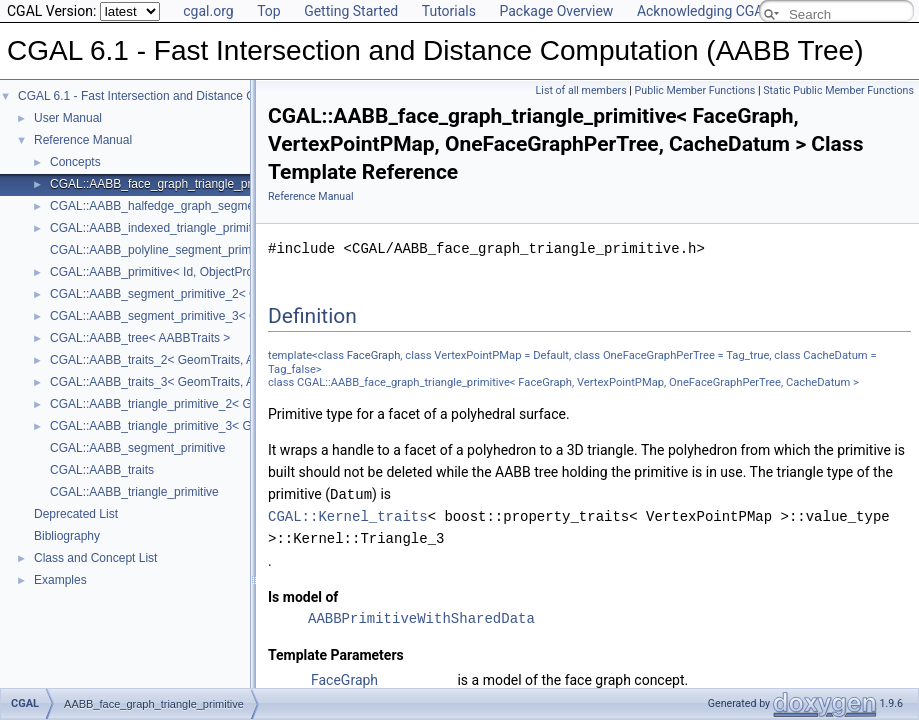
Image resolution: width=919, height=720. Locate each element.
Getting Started (351, 11)
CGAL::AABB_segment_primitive (137, 448)
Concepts (75, 162)
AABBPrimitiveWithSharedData (421, 617)
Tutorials (449, 11)
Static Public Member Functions (838, 90)
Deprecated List (76, 514)
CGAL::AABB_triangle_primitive (134, 492)
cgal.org (208, 11)
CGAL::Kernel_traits (348, 515)
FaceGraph (374, 355)
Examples (60, 580)
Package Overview (556, 11)
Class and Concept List (95, 558)
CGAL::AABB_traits (102, 470)
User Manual (68, 118)
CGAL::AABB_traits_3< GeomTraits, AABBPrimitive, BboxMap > (221, 382)
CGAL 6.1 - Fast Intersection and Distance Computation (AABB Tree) (201, 96)
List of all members (581, 90)
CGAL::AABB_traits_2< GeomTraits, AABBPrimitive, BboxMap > (221, 360)
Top (269, 11)
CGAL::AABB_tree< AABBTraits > (140, 338)
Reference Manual (83, 140)
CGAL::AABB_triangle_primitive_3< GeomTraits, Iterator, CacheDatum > (243, 426)
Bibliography (67, 536)
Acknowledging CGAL (704, 11)
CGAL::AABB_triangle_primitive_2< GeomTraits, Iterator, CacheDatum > (243, 404)
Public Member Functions (695, 90)
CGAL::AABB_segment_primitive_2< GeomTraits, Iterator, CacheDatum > (246, 294)
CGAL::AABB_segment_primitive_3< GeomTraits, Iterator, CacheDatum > (246, 316)
